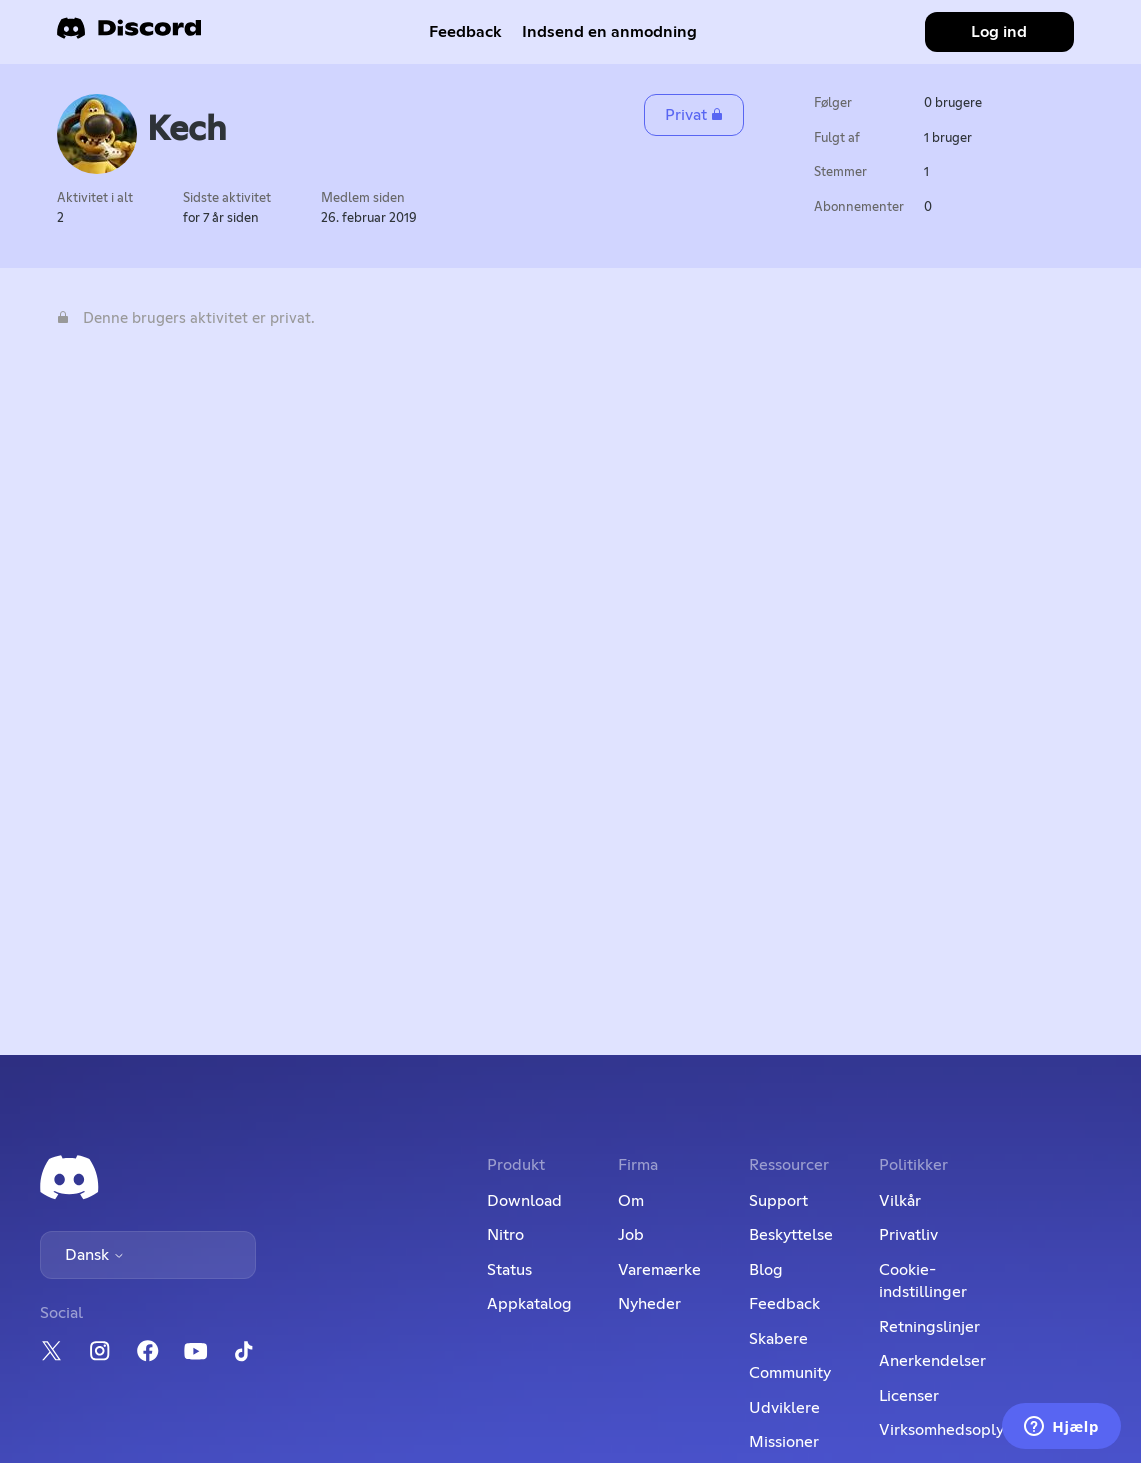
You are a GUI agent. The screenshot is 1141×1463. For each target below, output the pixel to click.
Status (509, 1270)
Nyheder (649, 1304)
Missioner (784, 1442)
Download (524, 1201)
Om (631, 1201)
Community (790, 1373)
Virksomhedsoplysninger (968, 1430)
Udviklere (784, 1408)
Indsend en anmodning (609, 32)
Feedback (465, 32)
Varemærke (659, 1270)
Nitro (505, 1235)
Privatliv (908, 1235)
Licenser (909, 1396)
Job (631, 1235)
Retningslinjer (929, 1327)
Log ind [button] (999, 32)
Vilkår (900, 1201)
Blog (766, 1270)
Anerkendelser (932, 1361)
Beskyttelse (791, 1235)
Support (778, 1201)
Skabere (778, 1339)
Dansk (95, 1255)
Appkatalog (529, 1304)
